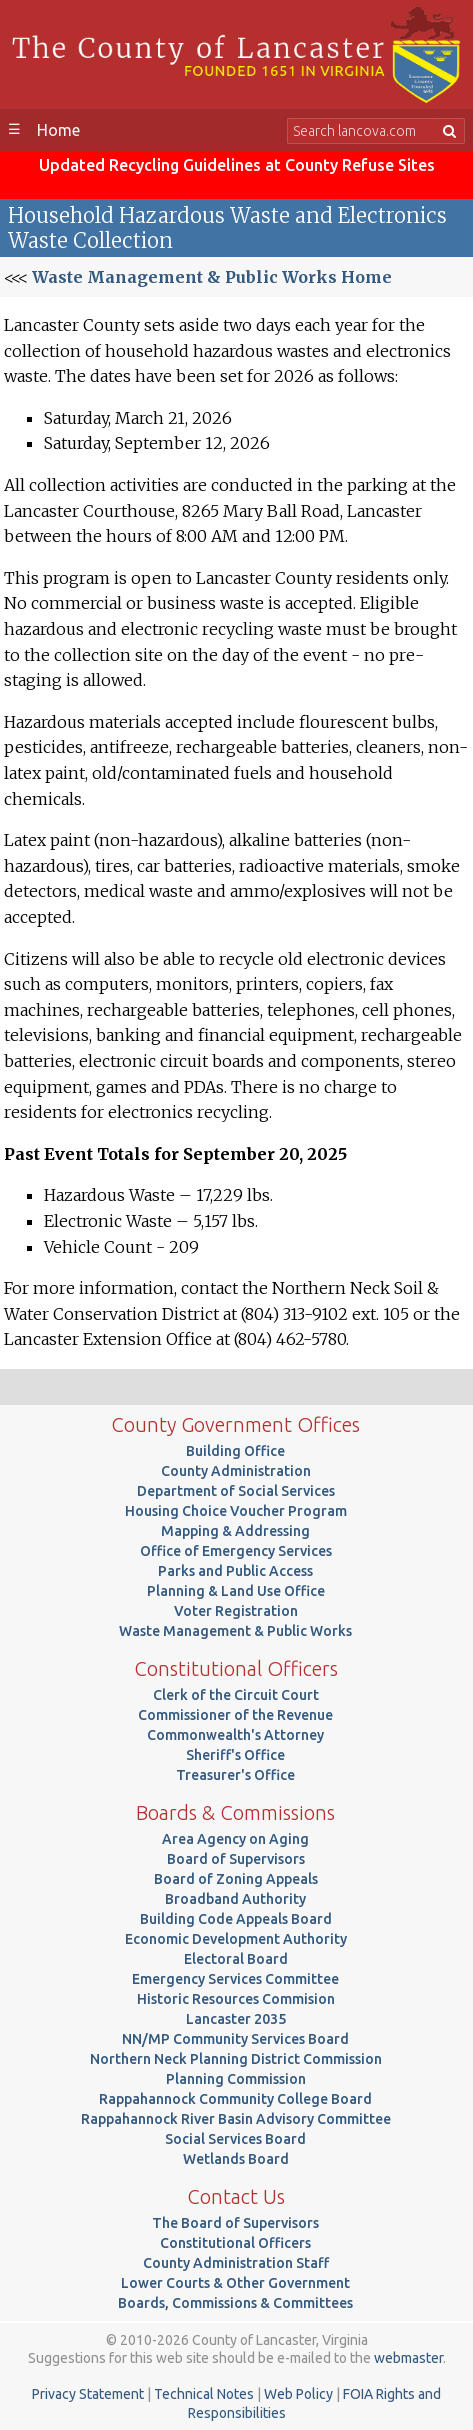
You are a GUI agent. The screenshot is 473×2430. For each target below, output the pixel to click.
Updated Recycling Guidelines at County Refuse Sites (237, 165)
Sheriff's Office (235, 1755)
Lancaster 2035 (236, 2019)
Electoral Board (236, 1959)
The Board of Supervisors (235, 2223)
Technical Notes (204, 2394)
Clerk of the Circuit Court (236, 1695)
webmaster (408, 2358)
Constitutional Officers (235, 2243)
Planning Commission (236, 2079)
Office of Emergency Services (236, 1551)
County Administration (236, 1471)
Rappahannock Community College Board (235, 2099)
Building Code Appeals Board (236, 1919)
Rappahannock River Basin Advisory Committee (236, 2119)
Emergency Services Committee (235, 1979)
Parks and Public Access (235, 1571)
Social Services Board (235, 2139)
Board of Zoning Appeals (236, 1879)
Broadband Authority (235, 1899)
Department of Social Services (236, 1491)
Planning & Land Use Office (236, 1591)
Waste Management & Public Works (235, 1631)
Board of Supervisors (236, 1859)
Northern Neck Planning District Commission (236, 2059)
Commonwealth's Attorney (235, 1735)
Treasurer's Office (235, 1775)
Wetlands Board (236, 2159)
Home (58, 130)
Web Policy (298, 2394)
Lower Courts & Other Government (235, 2283)
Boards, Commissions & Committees (235, 2303)
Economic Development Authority (236, 1939)
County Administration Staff (236, 2263)
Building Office (235, 1451)
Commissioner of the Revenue (235, 1715)
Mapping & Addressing (235, 1531)
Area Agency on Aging (235, 1839)
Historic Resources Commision (236, 1999)
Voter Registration (236, 1611)
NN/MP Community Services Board (235, 2039)
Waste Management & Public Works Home (212, 277)
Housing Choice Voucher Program (236, 1511)
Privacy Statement (88, 2394)
